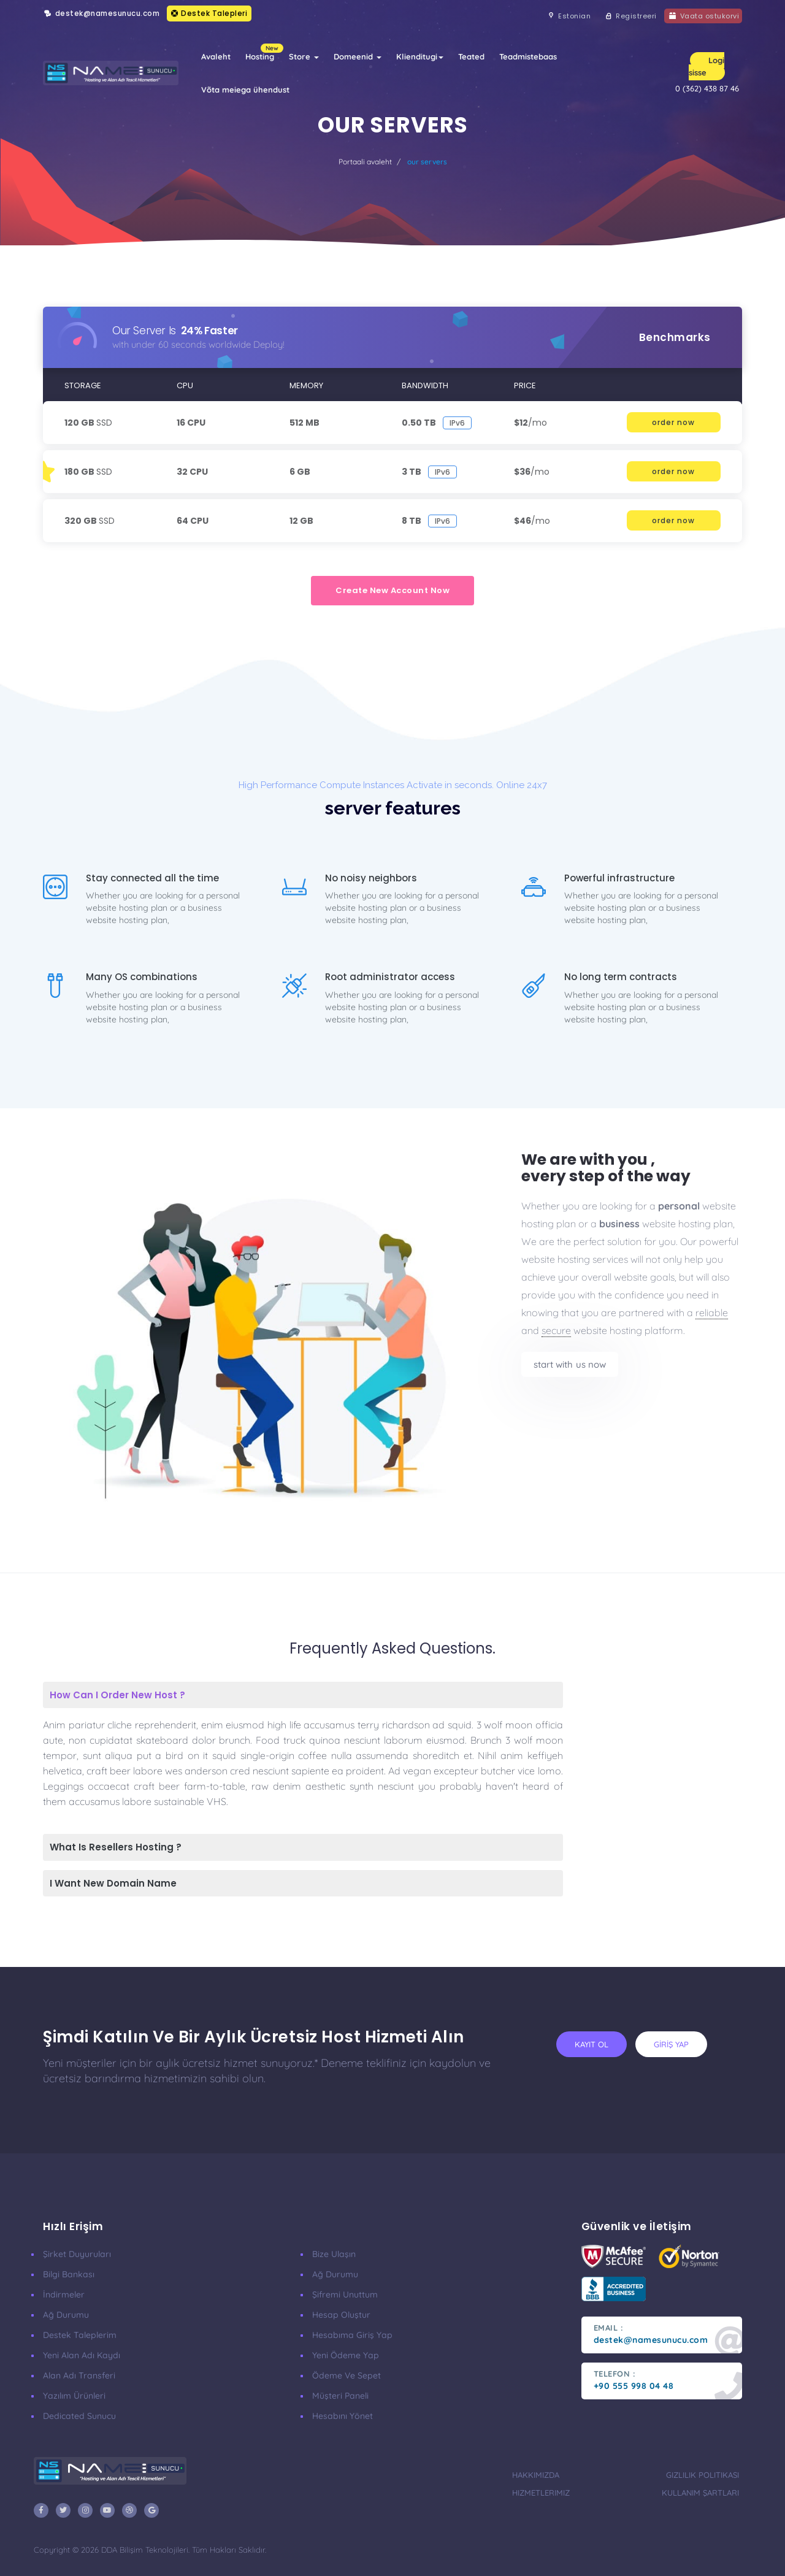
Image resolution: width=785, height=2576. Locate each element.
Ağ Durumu (66, 2314)
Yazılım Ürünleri (74, 2395)
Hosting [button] (263, 52)
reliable (711, 1312)
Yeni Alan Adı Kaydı (81, 2355)
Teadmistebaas (528, 56)
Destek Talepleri (209, 13)
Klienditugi (419, 56)
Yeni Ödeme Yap (345, 2355)
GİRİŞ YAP (671, 2044)
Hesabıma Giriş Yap (352, 2334)
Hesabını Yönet (342, 2415)
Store (304, 56)
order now (673, 422)
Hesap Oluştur (341, 2314)
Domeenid (357, 56)
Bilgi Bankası (68, 2274)
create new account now (392, 590)
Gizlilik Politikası (702, 2475)
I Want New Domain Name (113, 1883)
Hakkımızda (535, 2475)
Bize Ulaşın (334, 2254)
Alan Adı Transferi (79, 2375)
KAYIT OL (591, 2044)
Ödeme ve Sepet (346, 2375)
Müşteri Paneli (340, 2395)
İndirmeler (64, 2294)
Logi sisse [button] (706, 66)
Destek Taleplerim (80, 2334)
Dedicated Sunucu (79, 2415)
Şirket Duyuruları (77, 2254)
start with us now (570, 1364)
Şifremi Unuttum (345, 2294)
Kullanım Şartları (700, 2492)
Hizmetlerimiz (541, 2492)
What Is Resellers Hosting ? (116, 1847)
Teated (471, 56)
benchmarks (675, 337)
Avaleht (216, 56)
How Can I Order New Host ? (117, 1695)
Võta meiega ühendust (245, 89)
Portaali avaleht (365, 161)
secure (556, 1330)
